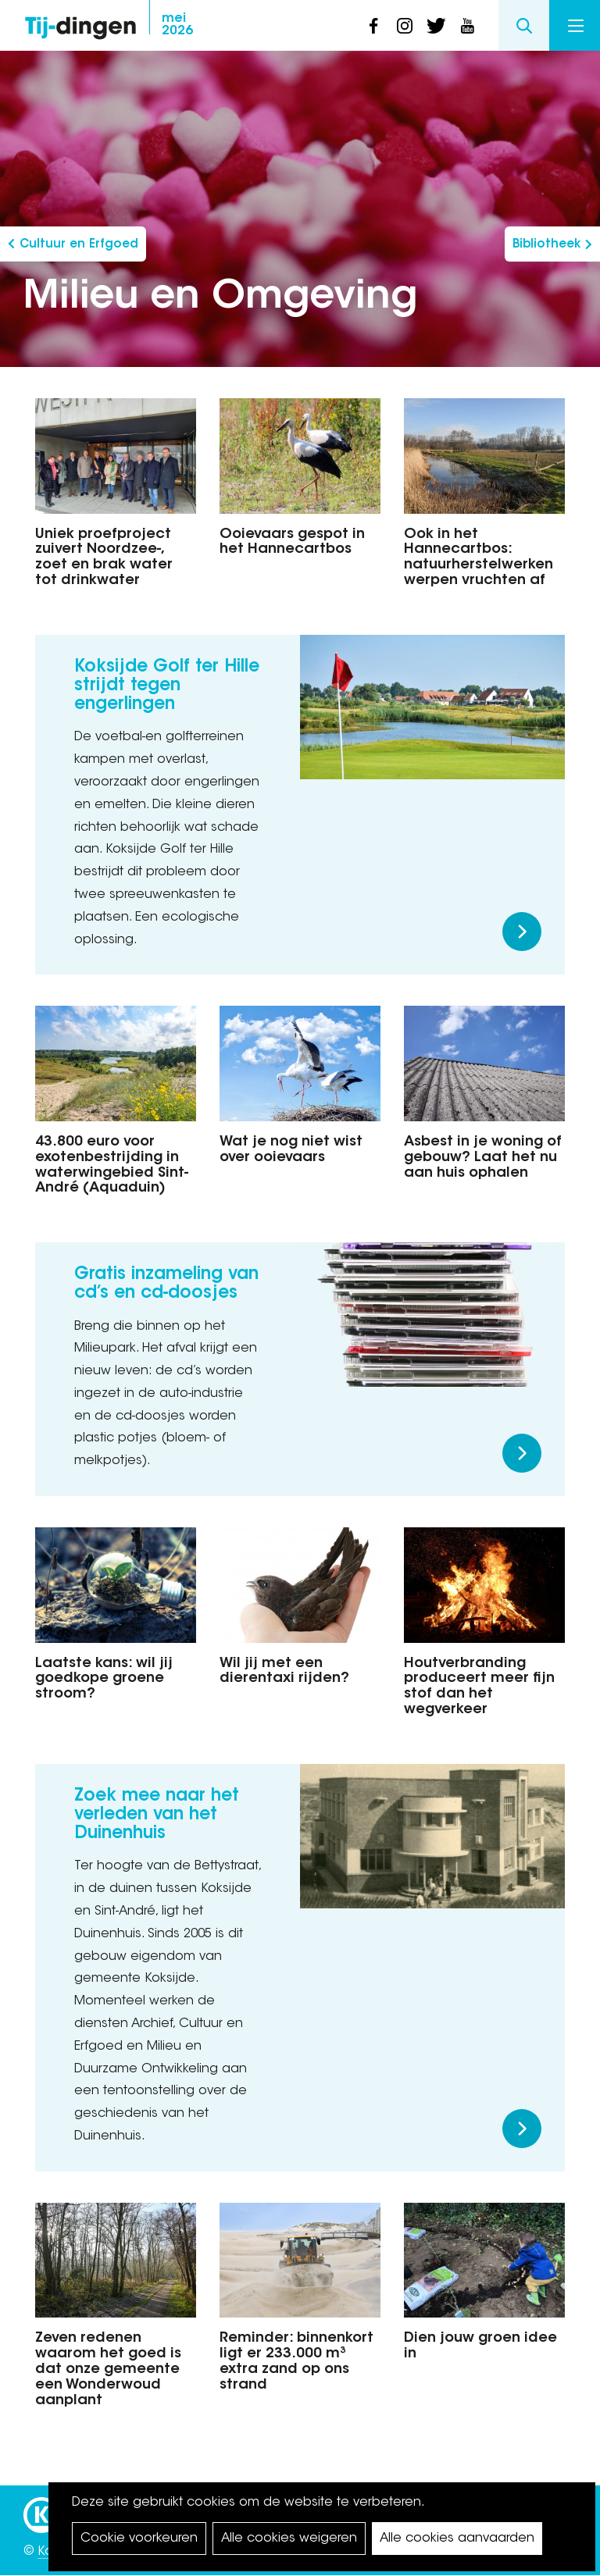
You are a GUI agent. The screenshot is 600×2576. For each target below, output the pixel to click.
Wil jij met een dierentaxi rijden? (284, 1672)
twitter (436, 25)
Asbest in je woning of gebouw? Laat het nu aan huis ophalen (483, 1158)
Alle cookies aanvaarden (457, 2538)
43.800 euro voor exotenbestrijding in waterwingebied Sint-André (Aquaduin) (111, 1165)
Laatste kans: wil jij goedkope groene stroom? (104, 1679)
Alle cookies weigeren (289, 2538)
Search (523, 25)
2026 (177, 24)
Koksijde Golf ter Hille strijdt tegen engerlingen (166, 686)
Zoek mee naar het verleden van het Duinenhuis (156, 1815)
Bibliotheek (546, 245)
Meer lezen (521, 931)
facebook (373, 25)
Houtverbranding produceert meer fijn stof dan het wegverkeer (479, 1687)
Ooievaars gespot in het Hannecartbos (292, 543)
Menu (576, 26)
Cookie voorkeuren (139, 2538)
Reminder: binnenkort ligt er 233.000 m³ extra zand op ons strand (296, 2362)
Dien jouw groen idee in (480, 2346)
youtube (467, 25)
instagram (404, 25)
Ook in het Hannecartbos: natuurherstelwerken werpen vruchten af (478, 558)
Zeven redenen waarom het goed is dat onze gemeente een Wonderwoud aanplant (108, 2369)
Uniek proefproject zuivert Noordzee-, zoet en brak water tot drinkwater (104, 558)
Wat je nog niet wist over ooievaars (291, 1150)
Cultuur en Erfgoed (79, 245)
